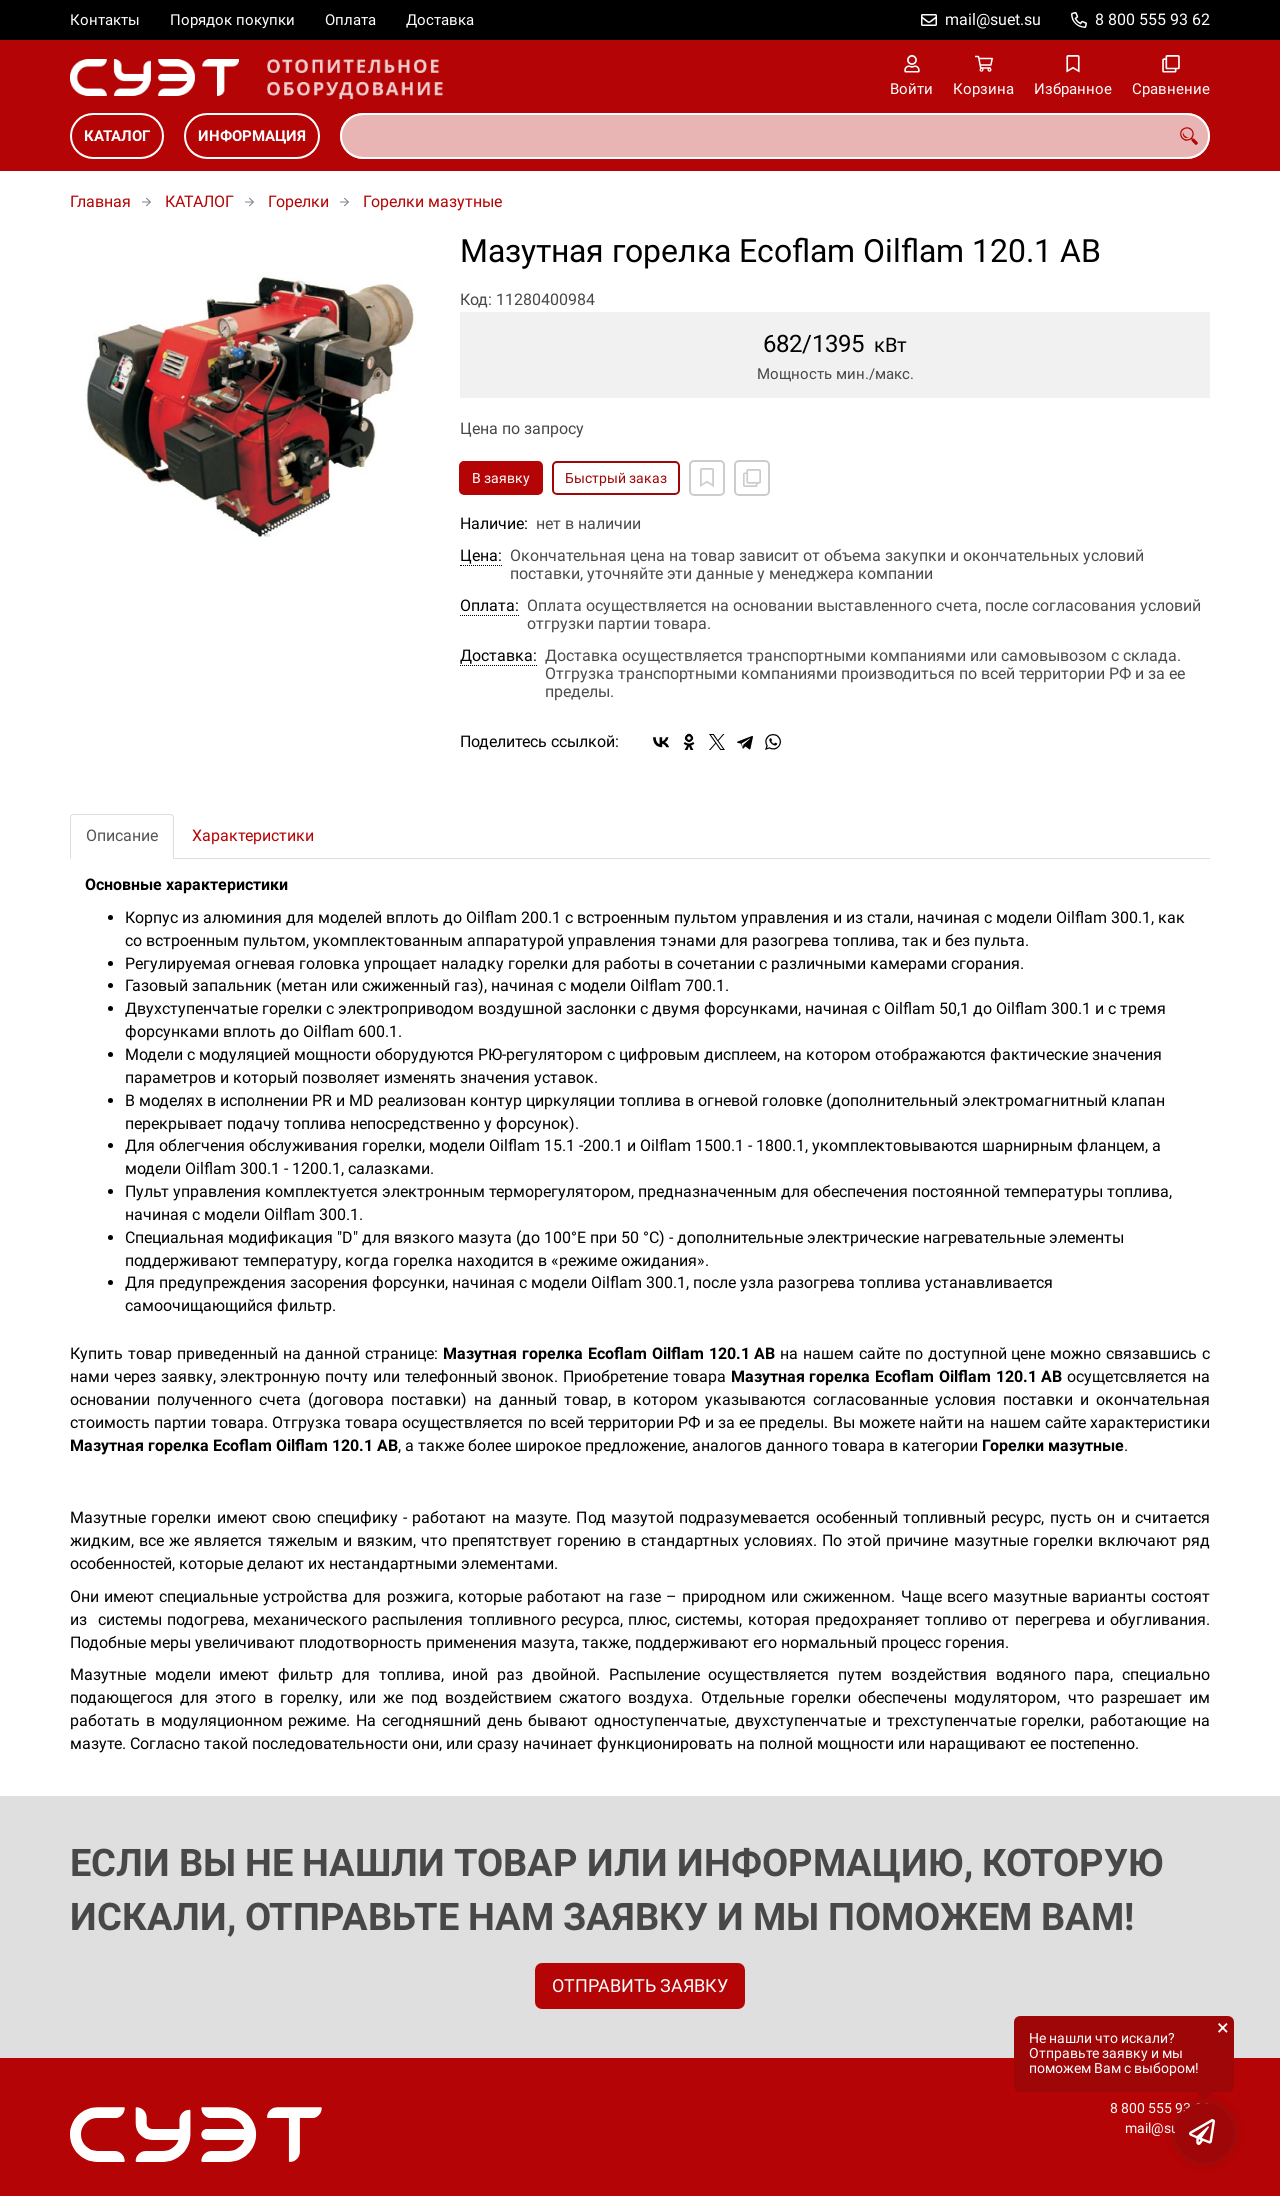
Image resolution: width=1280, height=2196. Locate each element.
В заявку (501, 478)
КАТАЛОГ (117, 136)
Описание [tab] (122, 835)
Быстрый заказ (616, 478)
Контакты (105, 20)
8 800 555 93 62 (1152, 19)
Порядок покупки (232, 20)
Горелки (298, 201)
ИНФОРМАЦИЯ (252, 136)
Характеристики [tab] (253, 835)
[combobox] (775, 136)
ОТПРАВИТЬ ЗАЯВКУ (640, 1985)
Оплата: (489, 606)
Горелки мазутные (432, 201)
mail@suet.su (993, 19)
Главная (100, 201)
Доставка (440, 20)
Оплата (350, 20)
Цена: (481, 556)
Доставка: (498, 656)
